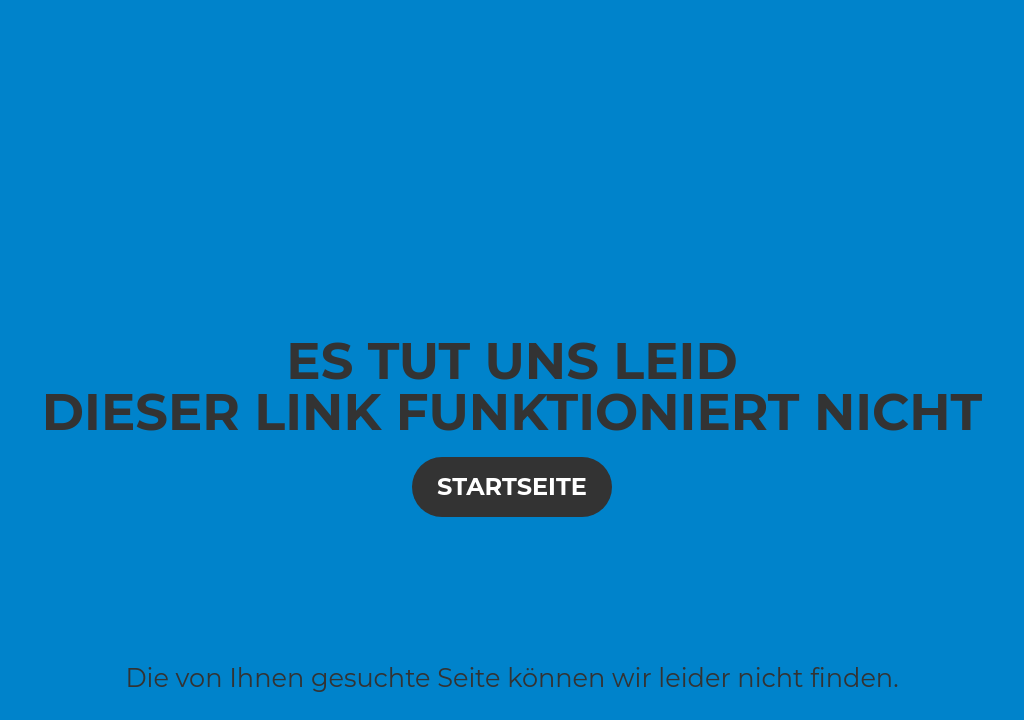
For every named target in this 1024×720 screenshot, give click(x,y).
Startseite (512, 486)
